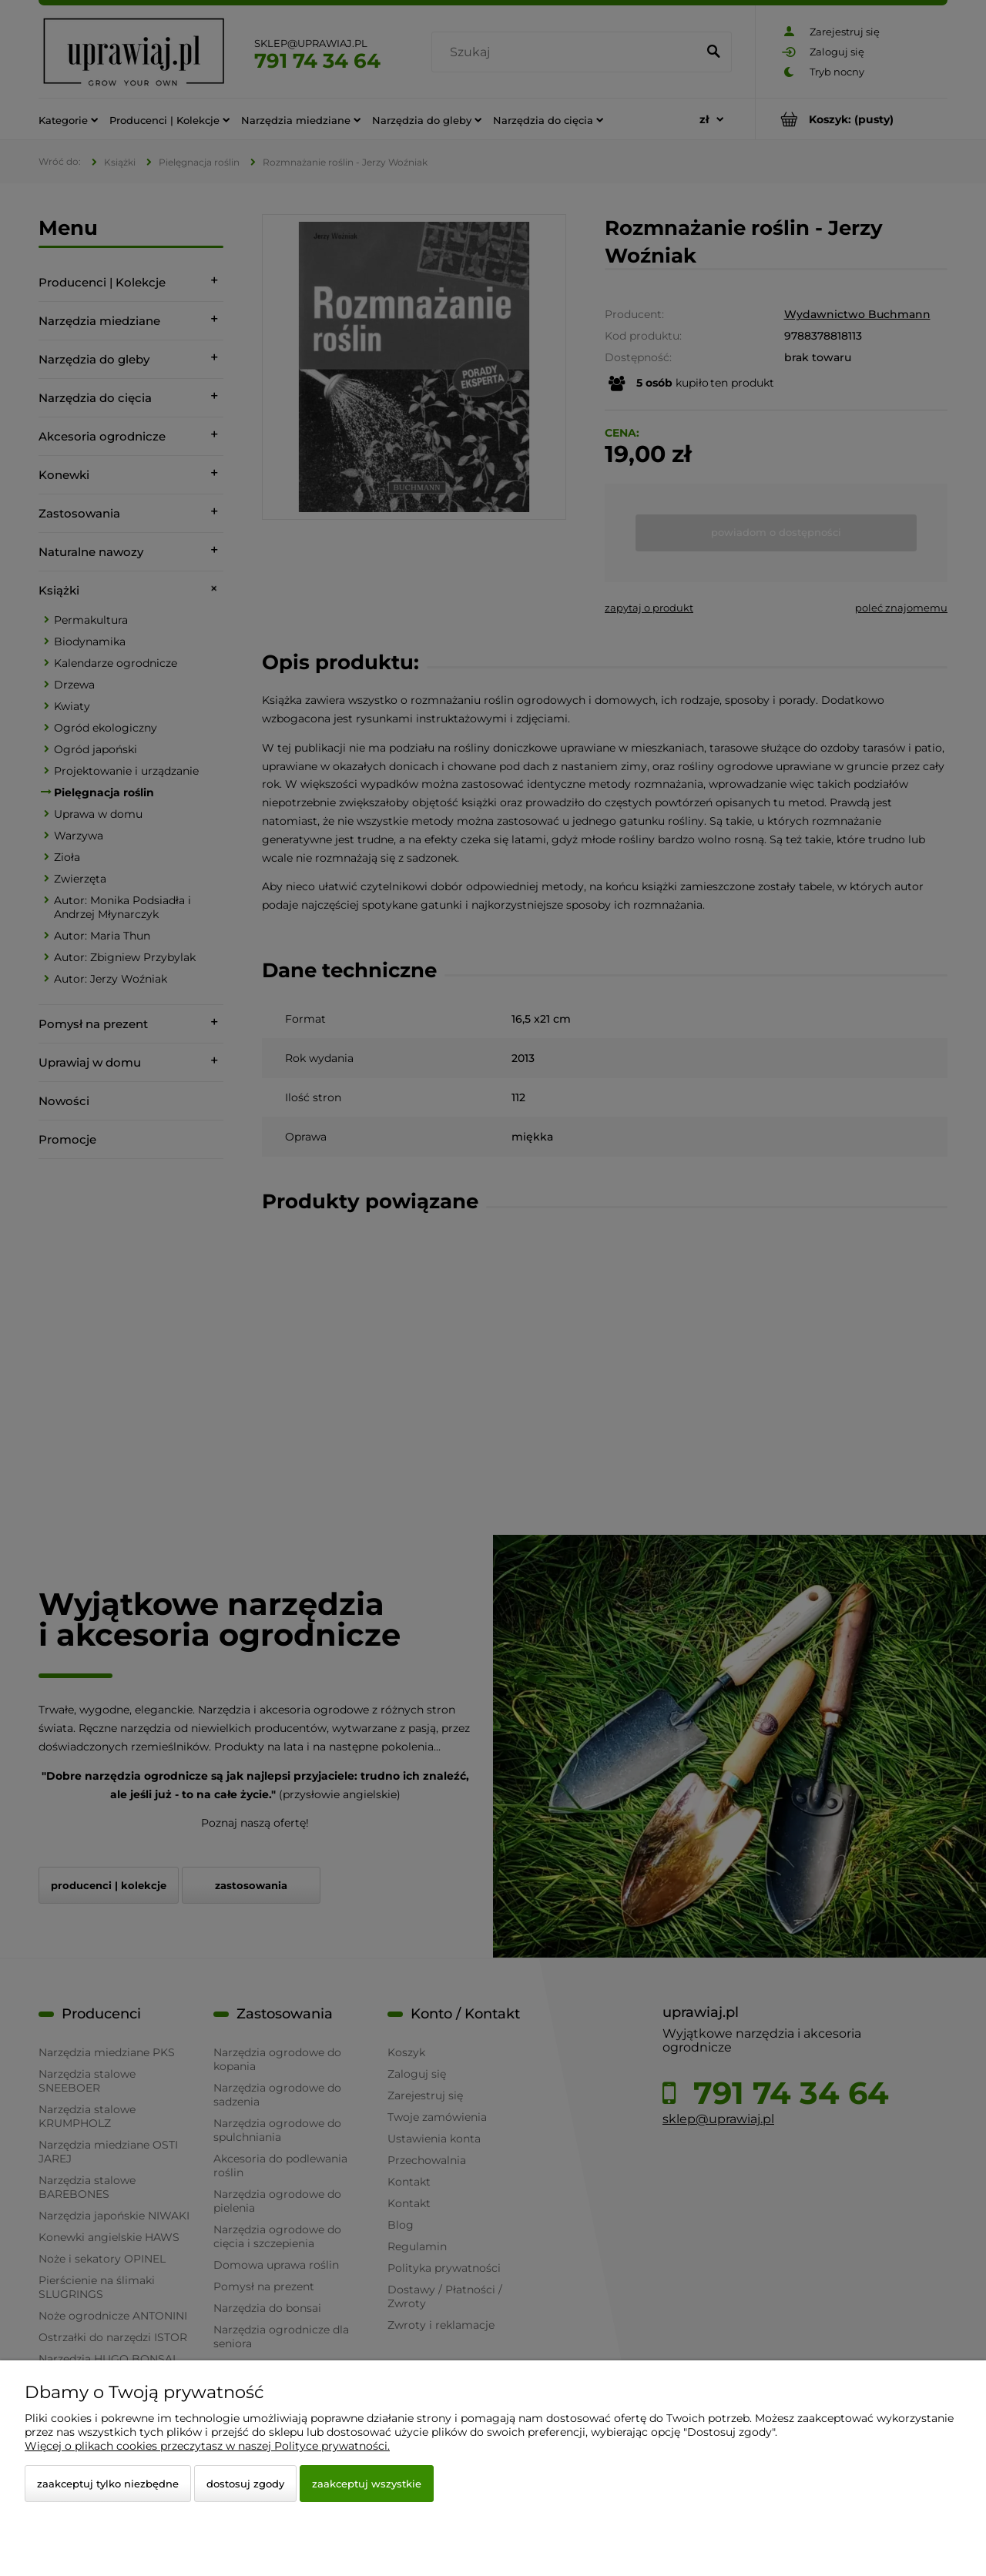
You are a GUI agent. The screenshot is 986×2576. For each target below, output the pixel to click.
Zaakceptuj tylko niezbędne (108, 2483)
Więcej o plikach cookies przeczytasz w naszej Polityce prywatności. (207, 2446)
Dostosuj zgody (245, 2483)
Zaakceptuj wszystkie (366, 2483)
